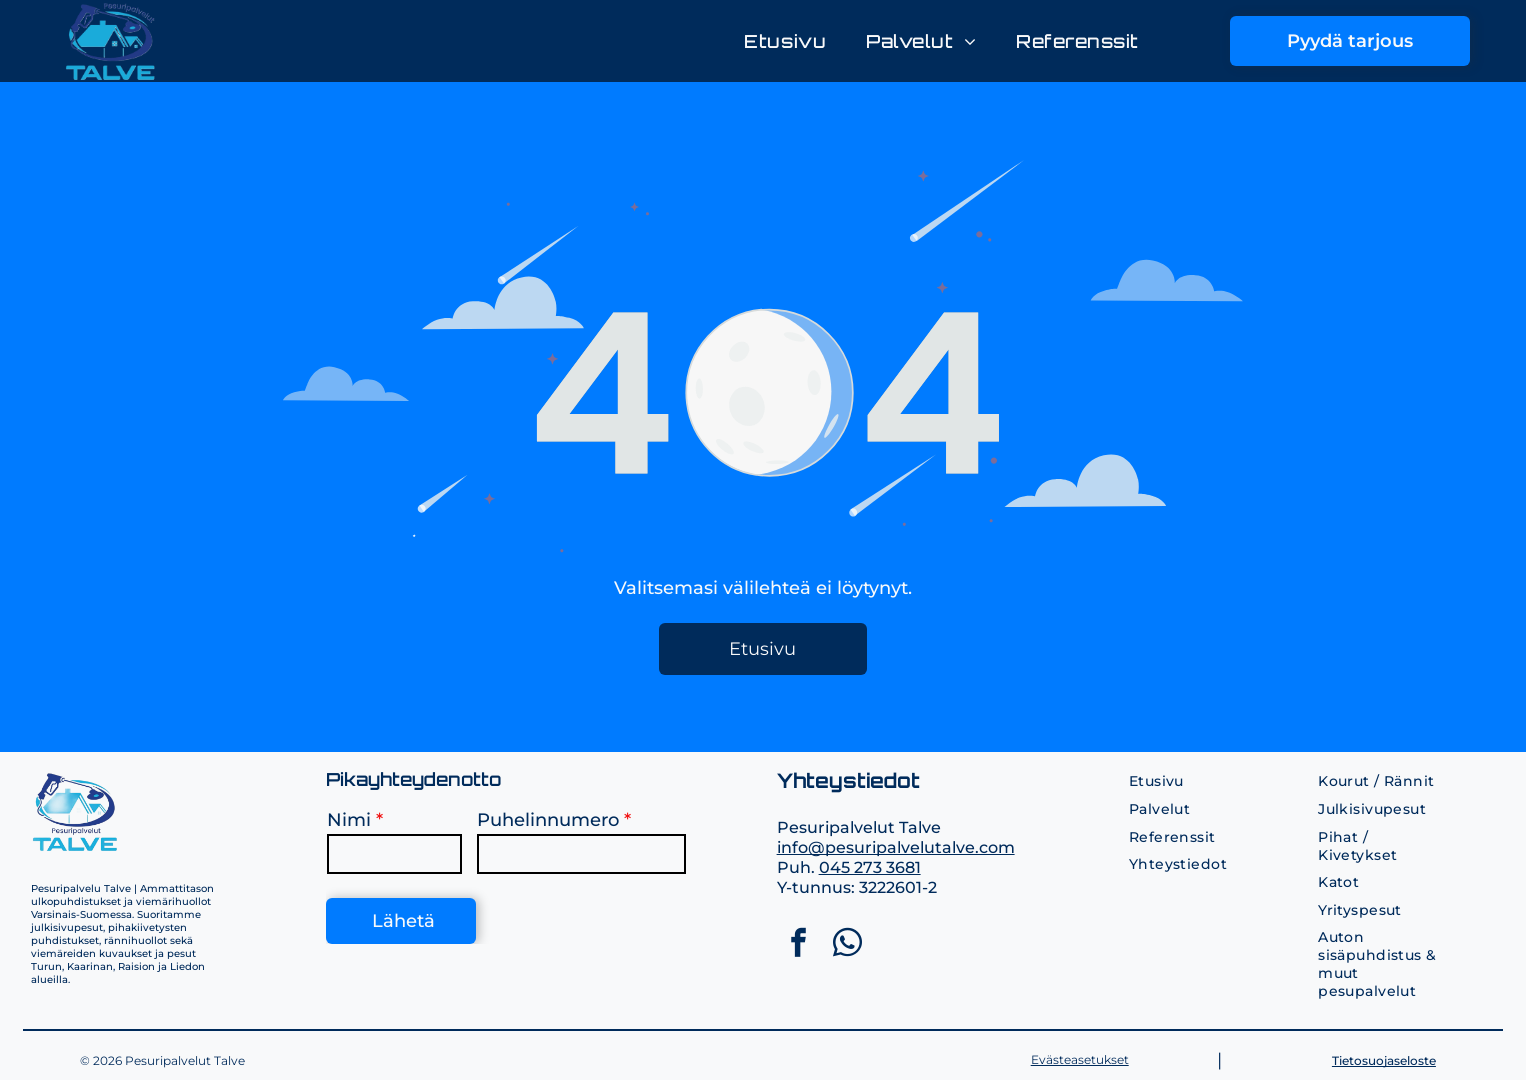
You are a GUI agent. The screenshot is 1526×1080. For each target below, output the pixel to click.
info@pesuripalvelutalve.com (896, 847)
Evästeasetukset (1080, 1059)
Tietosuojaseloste (1384, 1060)
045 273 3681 (870, 867)
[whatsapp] (848, 945)
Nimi (349, 820)
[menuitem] (785, 41)
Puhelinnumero (548, 820)
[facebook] (799, 945)
